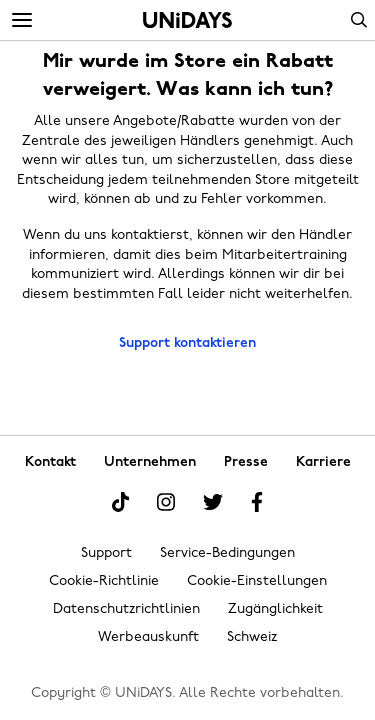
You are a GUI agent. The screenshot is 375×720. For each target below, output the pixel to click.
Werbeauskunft (148, 637)
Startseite (187, 20)
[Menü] (22, 21)
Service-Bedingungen (227, 553)
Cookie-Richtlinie (104, 581)
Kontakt (50, 462)
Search (359, 20)
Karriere (323, 462)
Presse (246, 462)
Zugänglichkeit (275, 609)
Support (106, 553)
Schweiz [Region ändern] (252, 637)
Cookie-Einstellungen (257, 581)
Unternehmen (150, 462)
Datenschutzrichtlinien (126, 609)
